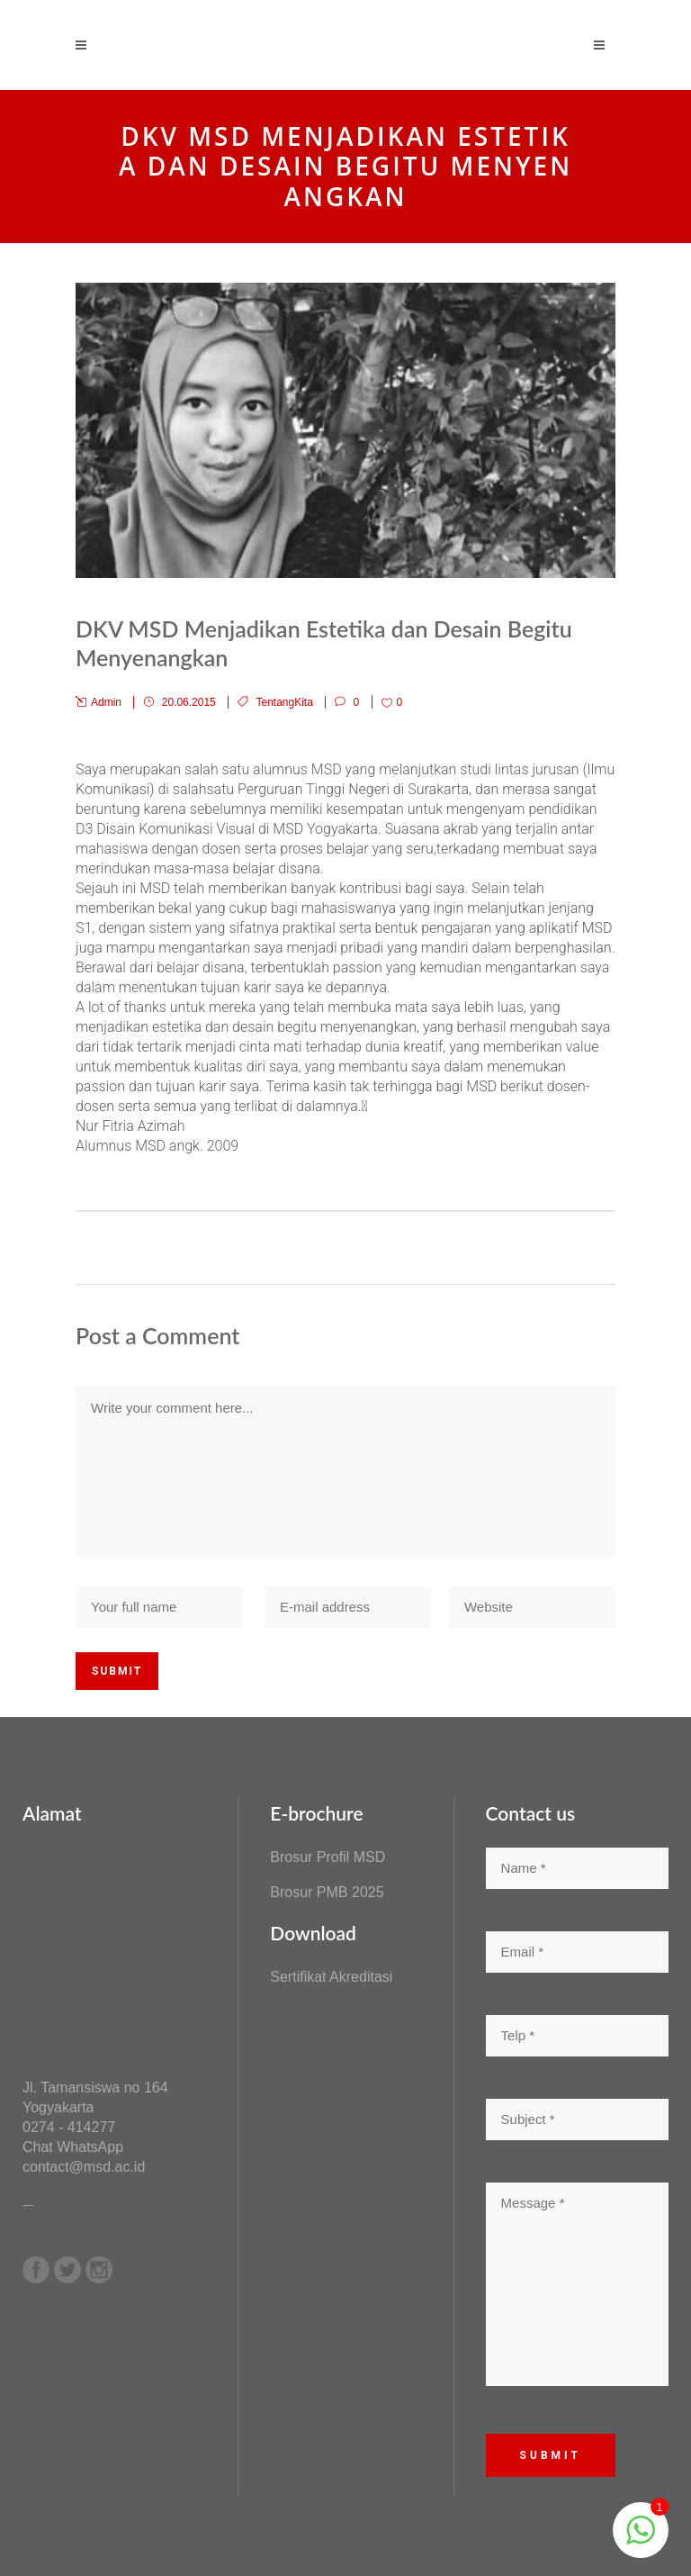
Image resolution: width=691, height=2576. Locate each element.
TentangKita (284, 702)
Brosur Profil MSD (327, 1857)
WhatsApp (90, 2147)
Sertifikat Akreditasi (331, 1976)
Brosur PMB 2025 (326, 1892)
